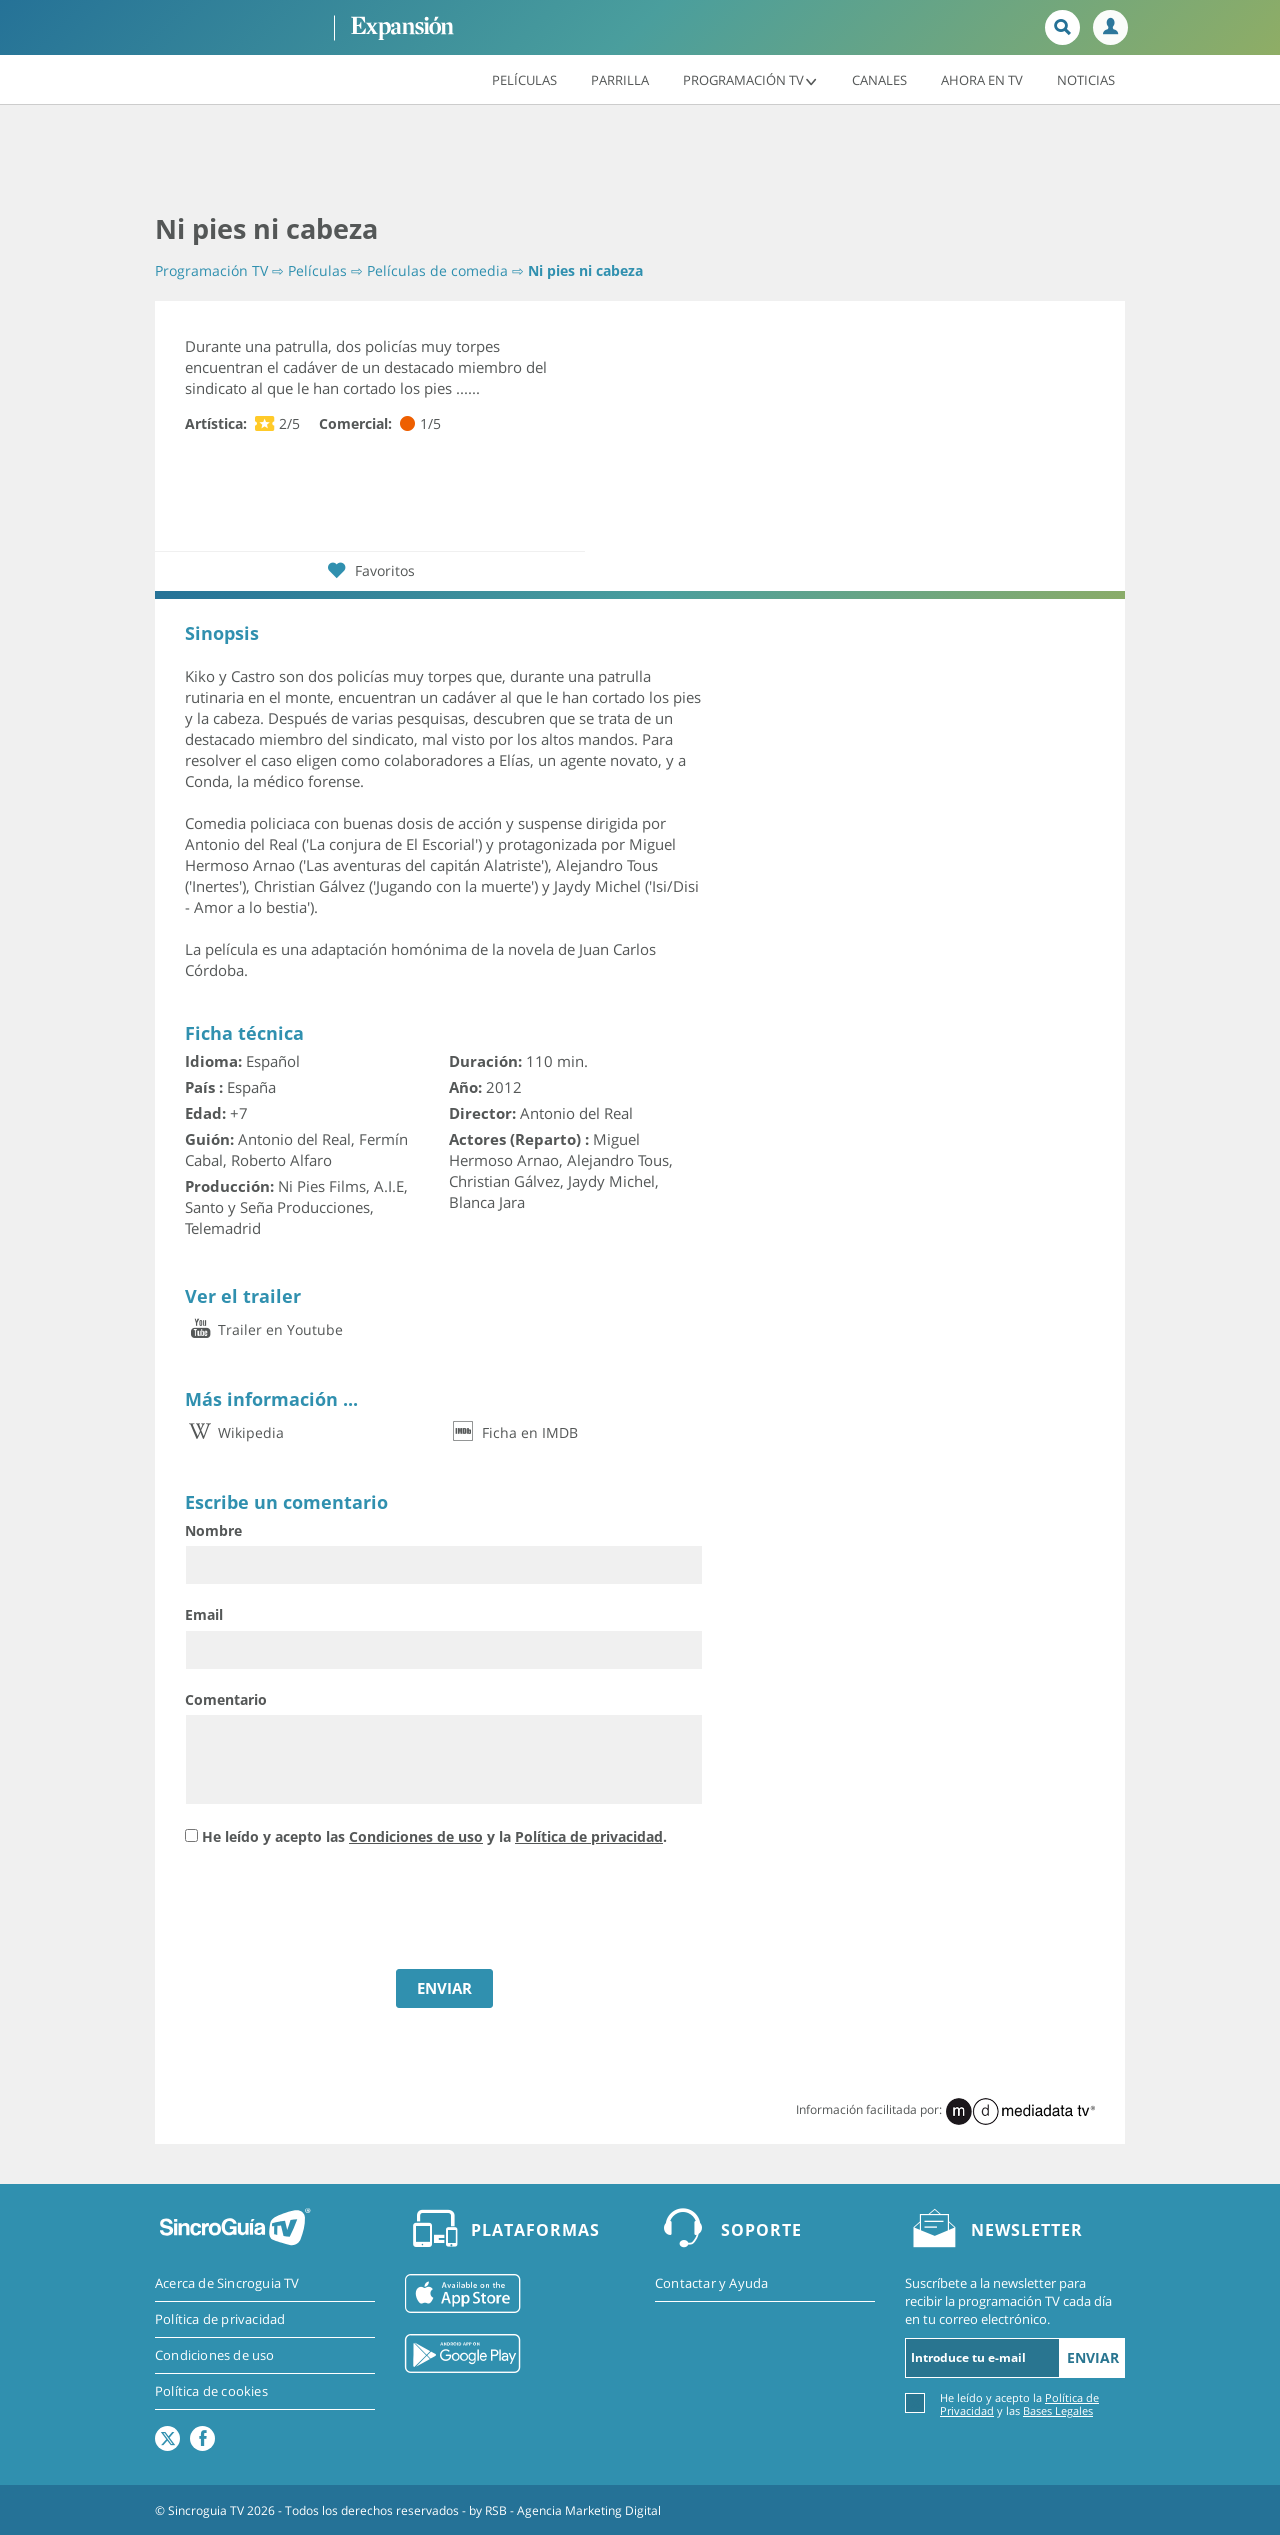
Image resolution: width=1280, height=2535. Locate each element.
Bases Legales (1058, 2410)
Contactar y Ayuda (711, 2283)
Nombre (213, 1530)
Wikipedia (234, 1432)
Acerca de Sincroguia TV (227, 2283)
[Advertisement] (640, 160)
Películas (524, 79)
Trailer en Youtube (264, 1329)
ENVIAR (444, 1988)
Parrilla (620, 79)
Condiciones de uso (416, 1836)
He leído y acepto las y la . (434, 1836)
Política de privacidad (589, 1836)
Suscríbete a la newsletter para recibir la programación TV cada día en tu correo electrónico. (1008, 2301)
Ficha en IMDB (513, 1432)
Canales (879, 79)
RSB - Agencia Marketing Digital (573, 2509)
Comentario (226, 1699)
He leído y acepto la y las (1019, 2403)
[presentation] (337, 1910)
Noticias (1086, 79)
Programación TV (750, 79)
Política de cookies (211, 2391)
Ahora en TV (982, 79)
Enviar (1093, 2357)
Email (204, 1614)
